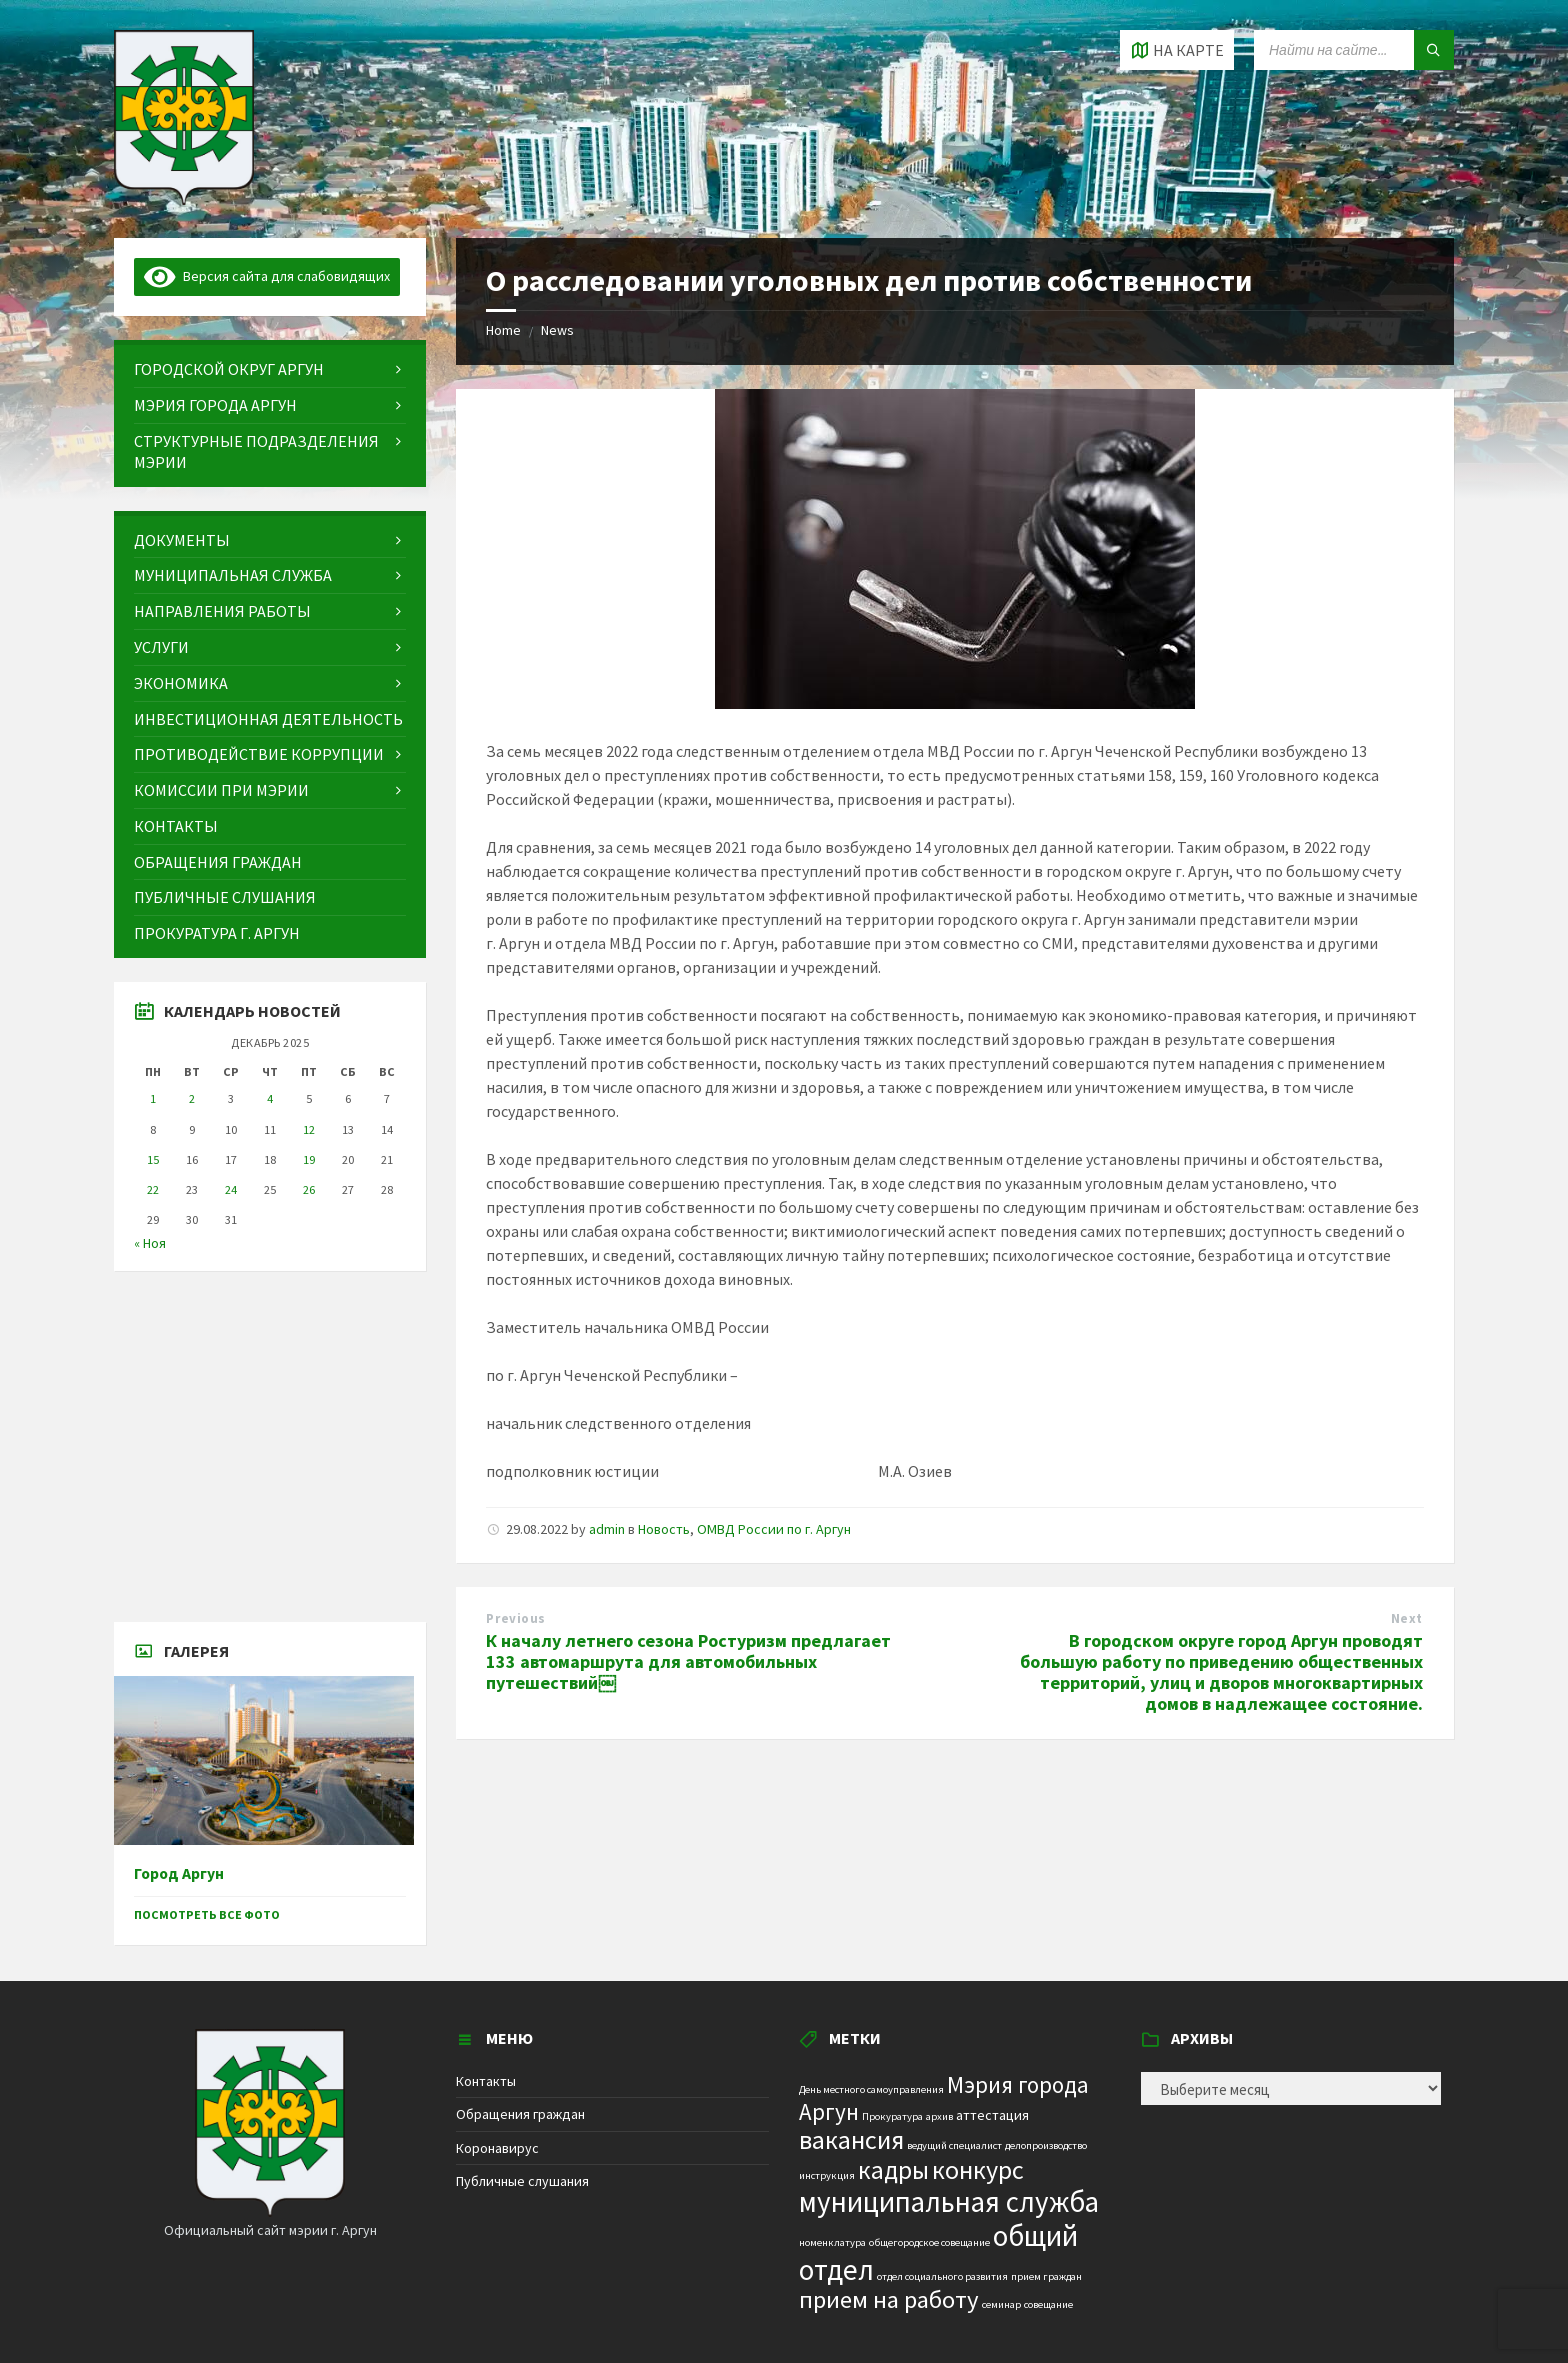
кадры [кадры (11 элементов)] (893, 2170)
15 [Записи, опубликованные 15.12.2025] (153, 1159)
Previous (515, 1618)
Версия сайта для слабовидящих (267, 276)
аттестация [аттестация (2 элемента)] (992, 2115)
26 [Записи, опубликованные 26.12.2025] (309, 1189)
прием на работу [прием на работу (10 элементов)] (889, 2299)
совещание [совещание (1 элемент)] (1048, 2304)
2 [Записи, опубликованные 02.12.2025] (192, 1098)
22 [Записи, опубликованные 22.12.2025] (153, 1189)
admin (607, 1529)
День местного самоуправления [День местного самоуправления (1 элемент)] (871, 2089)
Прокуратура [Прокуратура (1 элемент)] (892, 2116)
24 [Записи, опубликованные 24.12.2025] (231, 1189)
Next (1407, 1618)
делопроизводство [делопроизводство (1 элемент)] (1046, 2145)
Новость (664, 1529)
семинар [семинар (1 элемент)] (1001, 2304)
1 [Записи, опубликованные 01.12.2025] (153, 1098)
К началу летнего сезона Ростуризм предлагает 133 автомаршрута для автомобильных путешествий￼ (688, 1661)
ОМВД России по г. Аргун (774, 1529)
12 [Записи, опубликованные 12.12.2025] (309, 1129)
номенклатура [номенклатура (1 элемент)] (832, 2242)
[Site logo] (184, 199)
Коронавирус (497, 2148)
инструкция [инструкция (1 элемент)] (827, 2175)
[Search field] (1354, 50)
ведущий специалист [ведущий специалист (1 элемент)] (954, 2145)
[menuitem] (270, 369)
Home (503, 330)
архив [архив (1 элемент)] (939, 2116)
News (557, 330)
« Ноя (150, 1243)
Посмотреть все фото (207, 1914)
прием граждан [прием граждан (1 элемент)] (1046, 2276)
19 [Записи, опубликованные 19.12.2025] (309, 1159)
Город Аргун (179, 1873)
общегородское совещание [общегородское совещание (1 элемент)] (929, 2242)
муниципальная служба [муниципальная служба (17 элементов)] (949, 2202)
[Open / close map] (1177, 50)
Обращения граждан (520, 2114)
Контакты (486, 2081)
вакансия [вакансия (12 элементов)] (851, 2139)
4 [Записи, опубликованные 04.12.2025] (270, 1098)
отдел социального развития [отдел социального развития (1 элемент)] (942, 2276)
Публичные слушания (522, 2181)
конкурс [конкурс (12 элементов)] (978, 2169)
